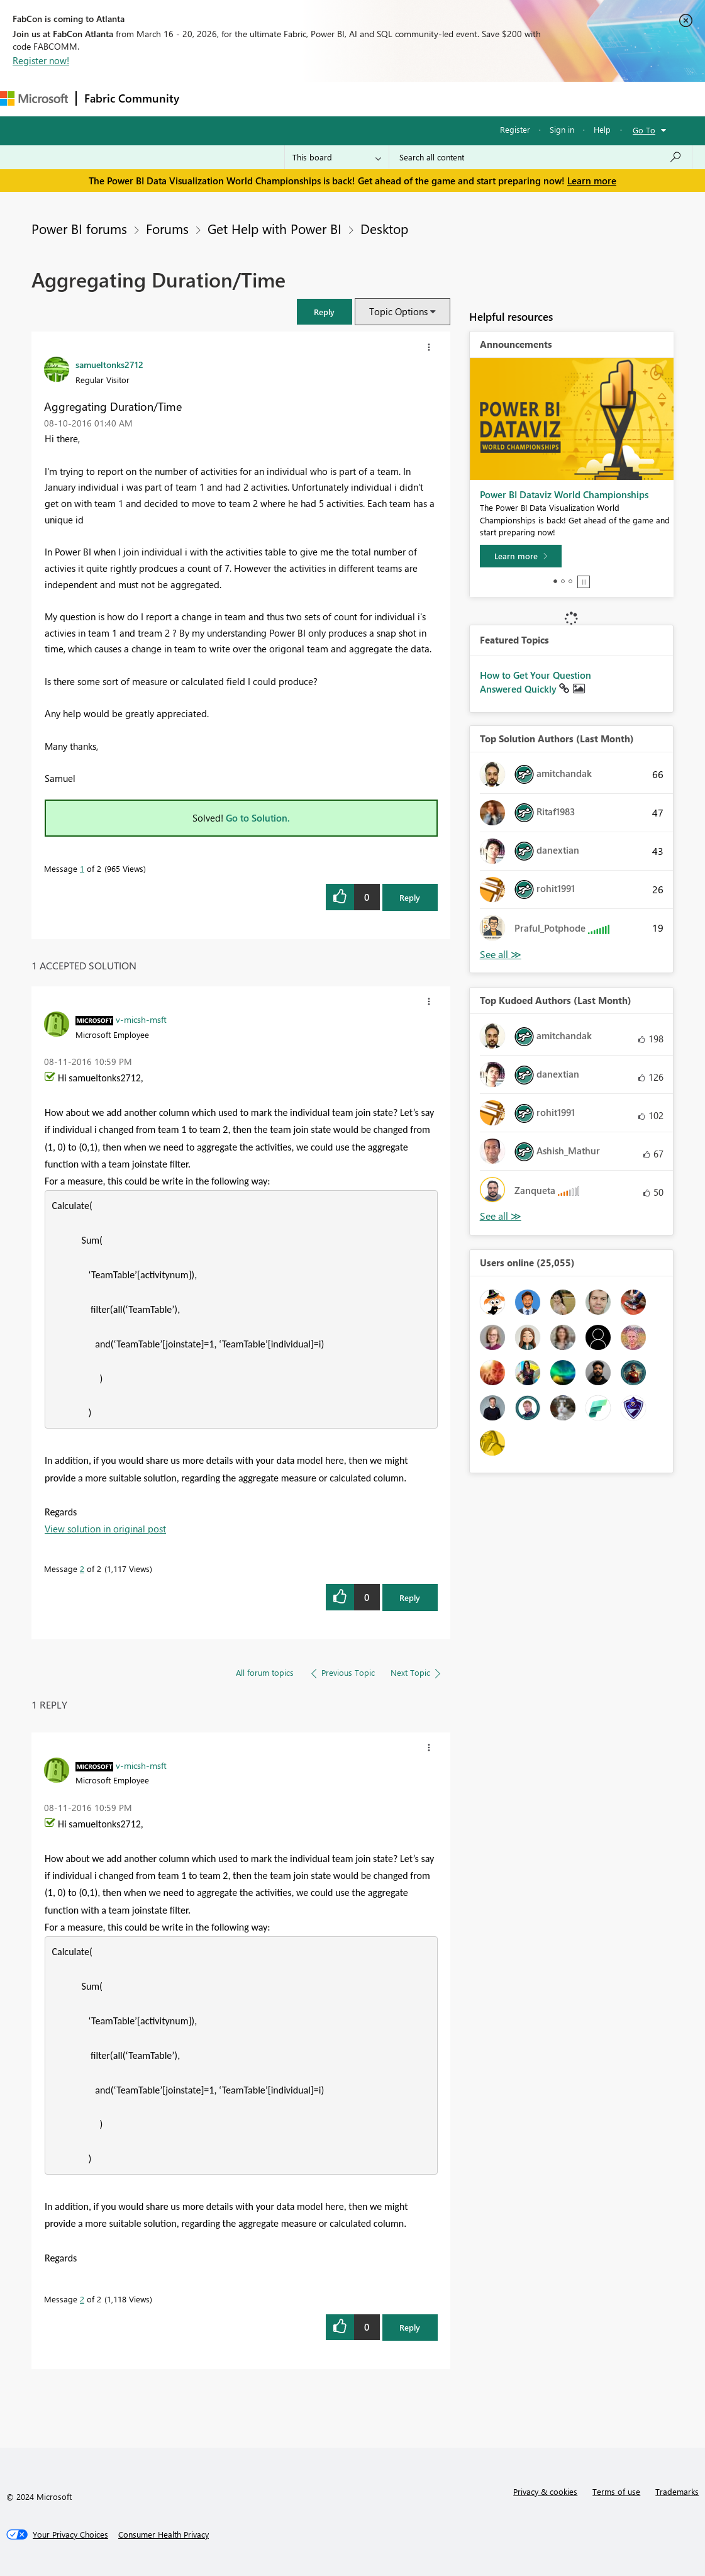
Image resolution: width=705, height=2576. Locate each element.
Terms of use (616, 2491)
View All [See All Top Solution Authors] (500, 954)
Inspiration (263, 98)
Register (515, 129)
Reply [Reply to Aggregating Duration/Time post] (409, 897)
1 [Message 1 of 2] (82, 868)
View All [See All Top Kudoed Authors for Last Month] (500, 1216)
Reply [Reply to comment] (409, 1597)
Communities (370, 98)
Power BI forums (79, 228)
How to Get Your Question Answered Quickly (535, 682)
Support (528, 98)
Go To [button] (644, 130)
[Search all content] (540, 157)
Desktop (384, 228)
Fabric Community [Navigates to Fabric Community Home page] (131, 98)
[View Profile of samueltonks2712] (109, 364)
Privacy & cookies (545, 2491)
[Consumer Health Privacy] (163, 2534)
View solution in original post (105, 1528)
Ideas (315, 98)
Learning (475, 98)
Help (602, 129)
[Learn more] (521, 556)
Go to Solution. (258, 817)
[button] (324, 312)
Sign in (562, 129)
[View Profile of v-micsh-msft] (141, 1019)
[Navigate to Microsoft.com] (34, 98)
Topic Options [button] (398, 311)
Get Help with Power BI (274, 228)
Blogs (427, 98)
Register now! (41, 60)
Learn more (591, 180)
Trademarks (677, 2491)
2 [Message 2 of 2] (82, 1568)
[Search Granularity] (337, 157)
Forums (207, 98)
